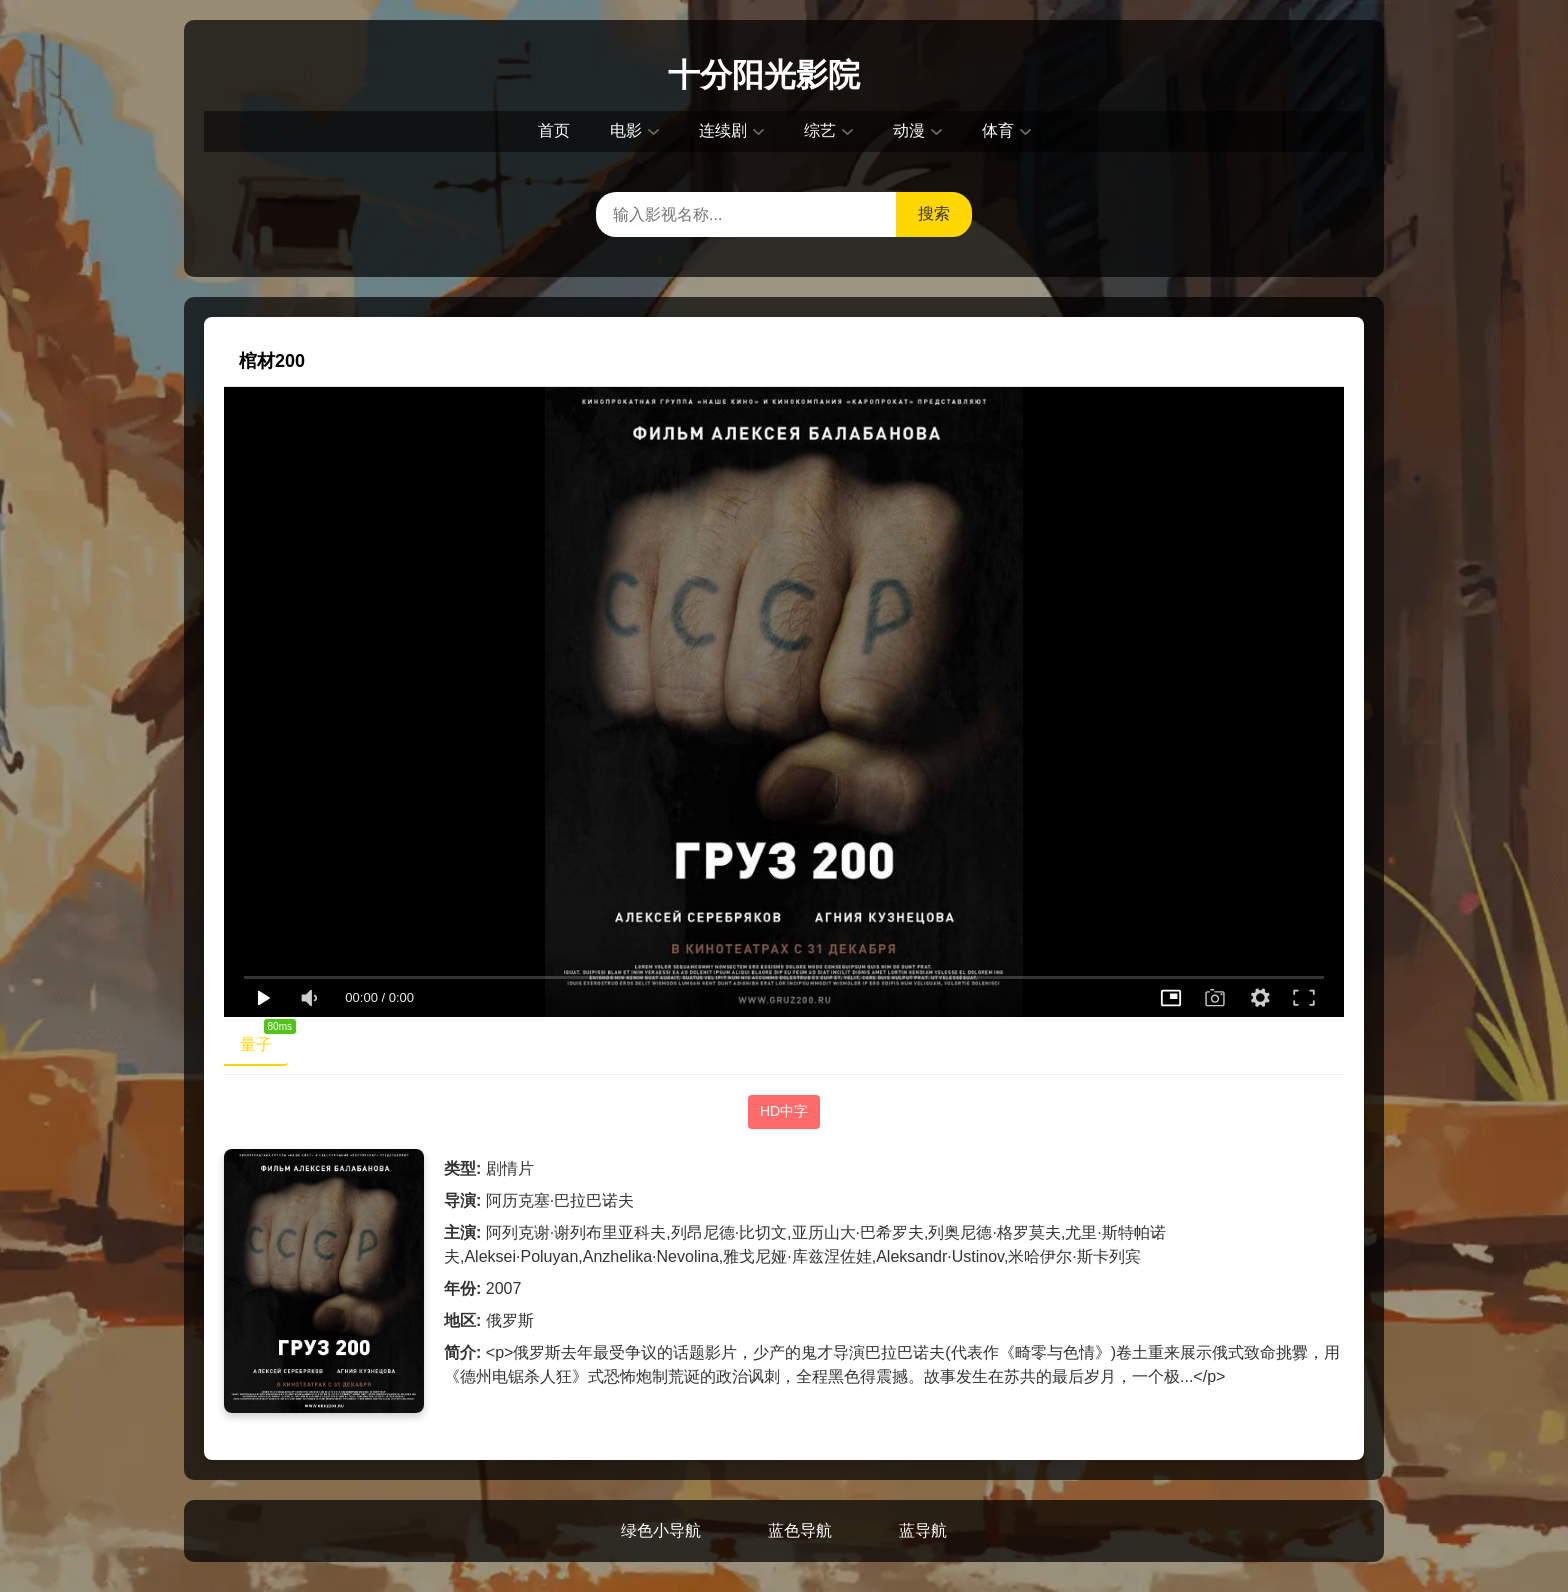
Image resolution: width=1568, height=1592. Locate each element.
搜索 (934, 213)
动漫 (909, 130)
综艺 (820, 130)
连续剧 (723, 130)
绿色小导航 (661, 1530)
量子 (264, 1040)
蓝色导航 (800, 1530)
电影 (626, 130)
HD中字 (784, 1111)
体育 (998, 130)
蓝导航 (923, 1530)
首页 (554, 130)
